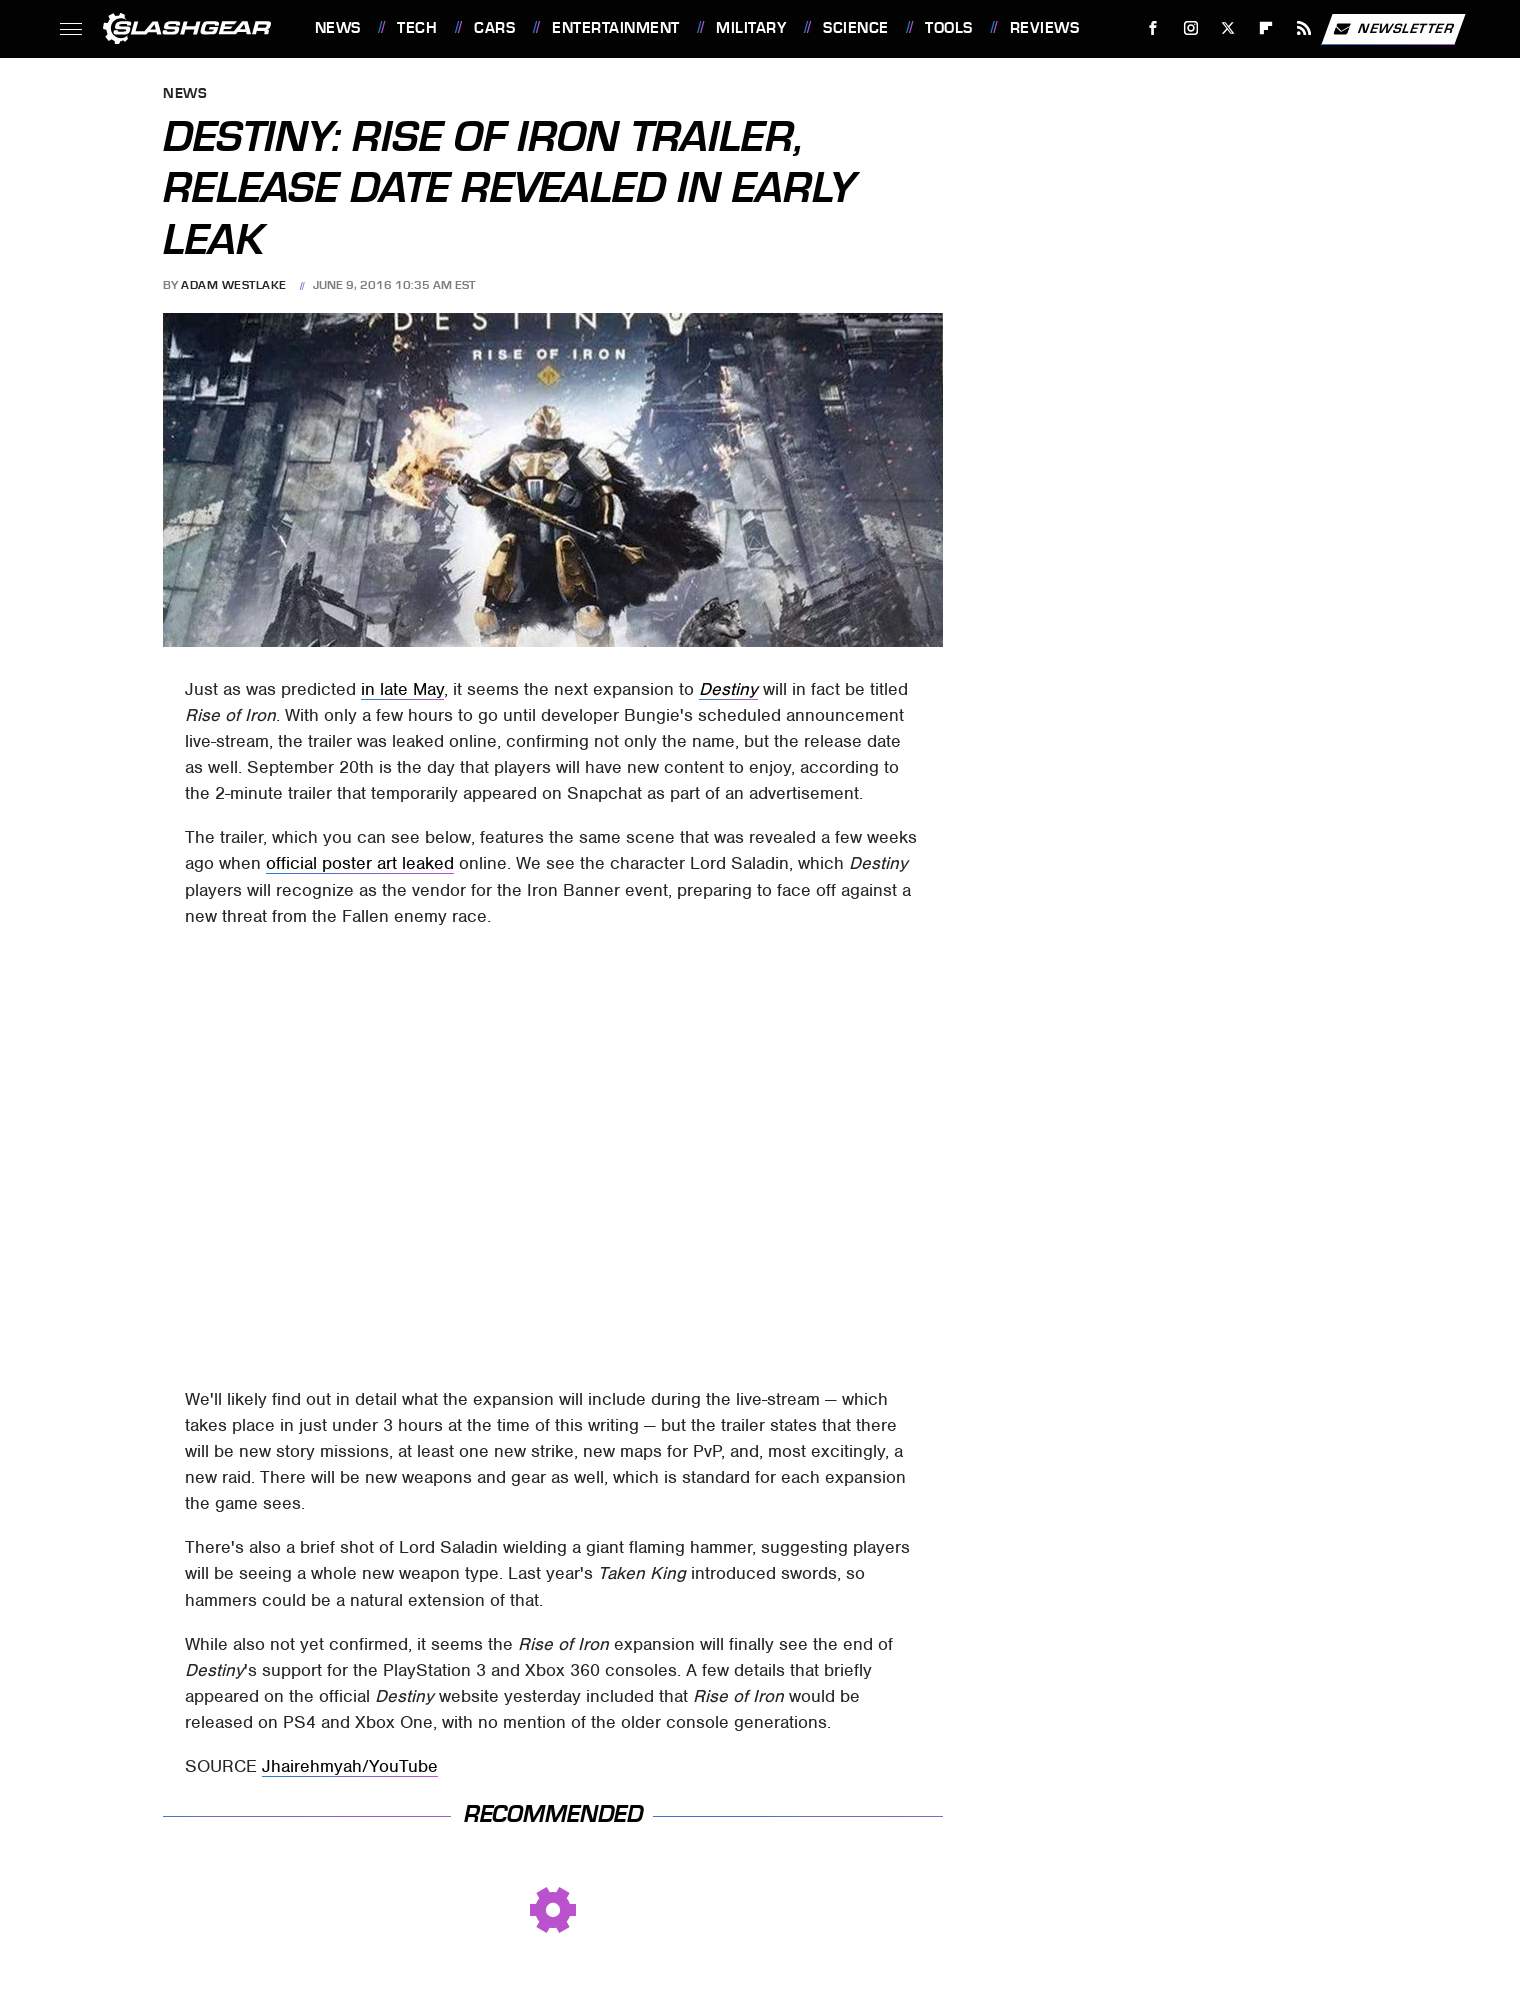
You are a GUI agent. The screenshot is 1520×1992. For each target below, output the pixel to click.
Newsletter (1393, 29)
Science (856, 28)
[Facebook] (1152, 28)
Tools (949, 28)
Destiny (728, 689)
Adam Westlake (234, 285)
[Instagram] (1190, 28)
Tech (417, 28)
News (338, 28)
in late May (402, 689)
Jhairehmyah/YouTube (350, 1766)
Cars (494, 28)
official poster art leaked (360, 863)
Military (751, 28)
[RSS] (1303, 28)
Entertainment (616, 28)
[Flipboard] (1266, 28)
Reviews (1045, 28)
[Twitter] (1228, 28)
